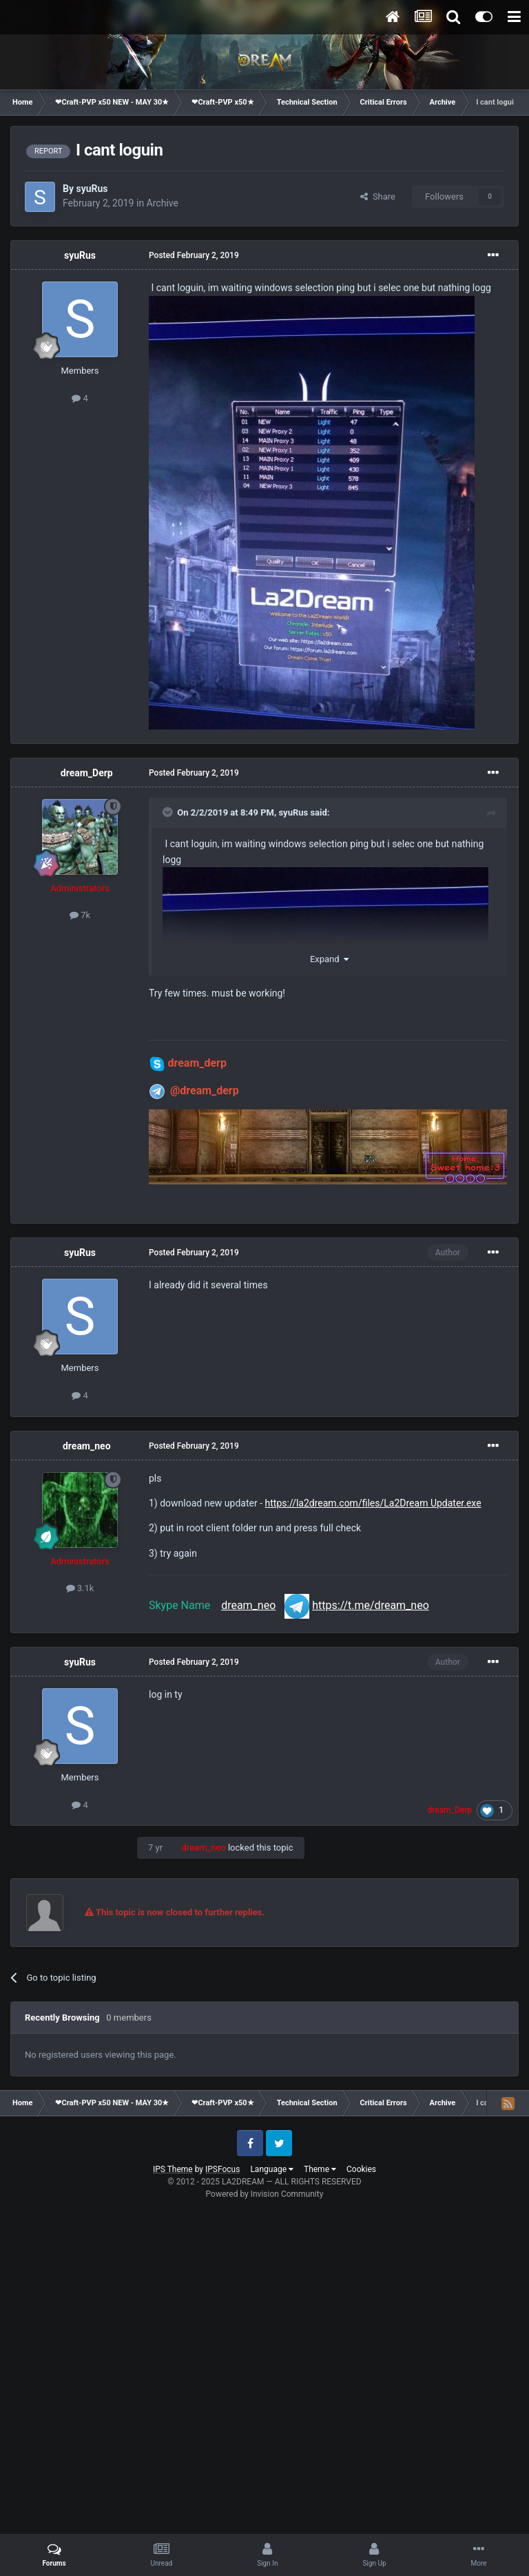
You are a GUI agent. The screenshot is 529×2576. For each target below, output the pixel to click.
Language (271, 2169)
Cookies (361, 2169)
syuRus (91, 188)
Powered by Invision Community (265, 2194)
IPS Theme (173, 2169)
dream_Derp (87, 772)
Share (377, 196)
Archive (162, 203)
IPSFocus (222, 2169)
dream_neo (87, 1445)
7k (80, 915)
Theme (320, 2169)
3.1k (80, 1588)
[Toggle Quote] (169, 812)
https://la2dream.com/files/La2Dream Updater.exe (373, 1503)
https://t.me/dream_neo (370, 1605)
